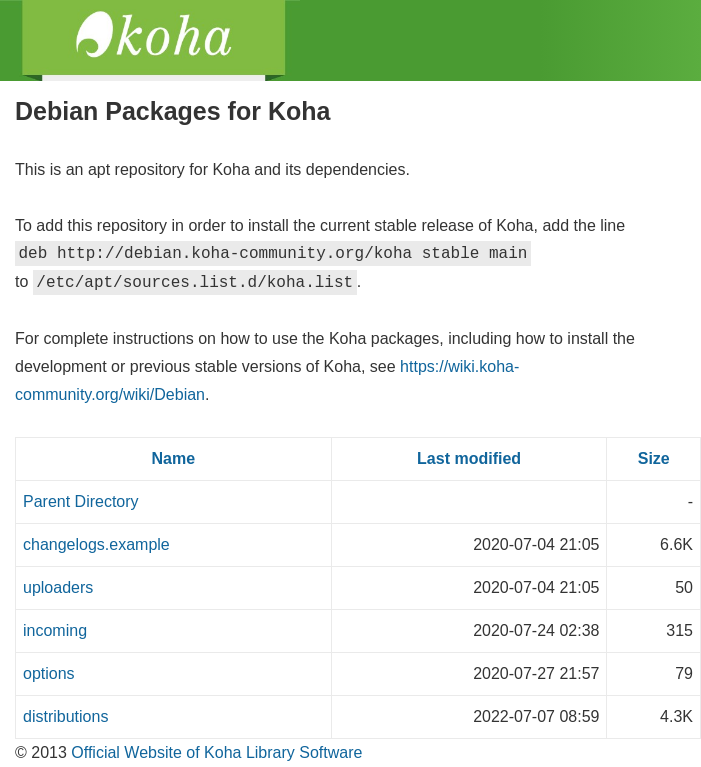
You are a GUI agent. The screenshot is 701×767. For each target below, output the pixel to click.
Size (654, 458)
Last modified (469, 458)
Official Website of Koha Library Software (215, 752)
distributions (65, 716)
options (49, 673)
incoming (55, 630)
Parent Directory (81, 501)
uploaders (58, 587)
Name (174, 458)
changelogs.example (96, 544)
